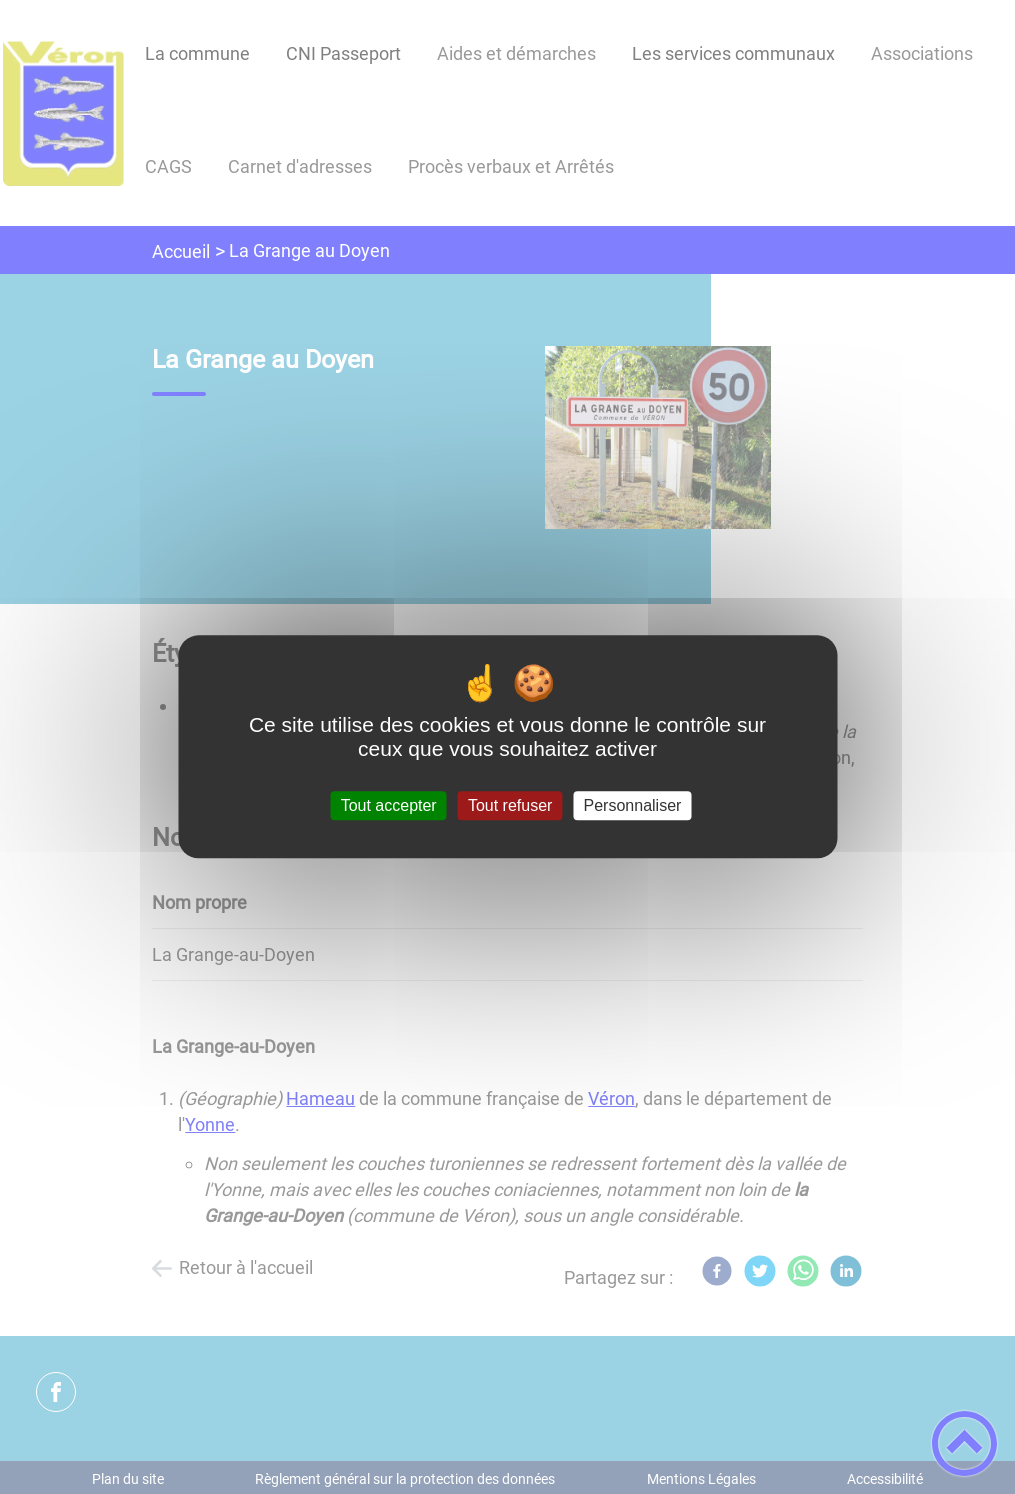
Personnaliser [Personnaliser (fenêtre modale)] (633, 805)
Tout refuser (510, 805)
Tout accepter (389, 805)
